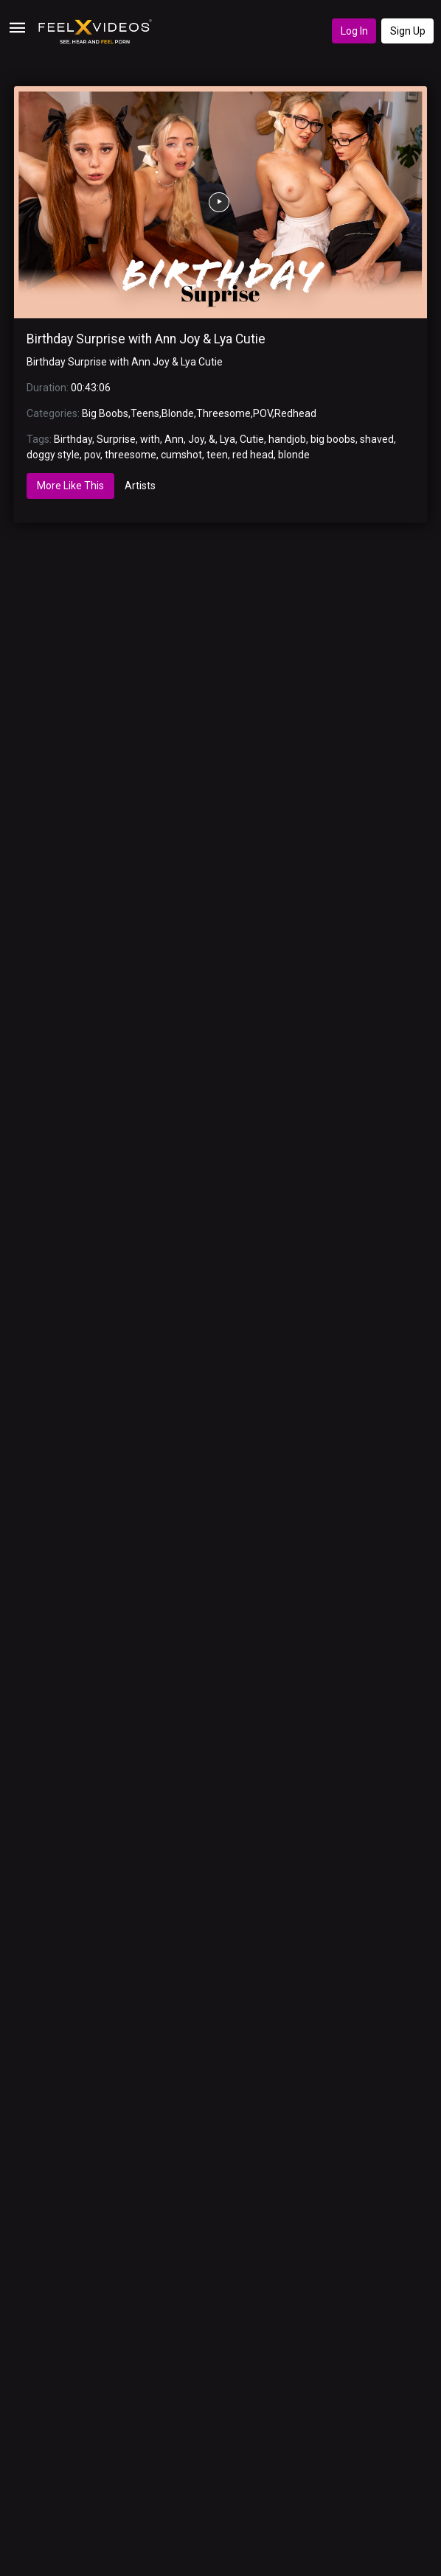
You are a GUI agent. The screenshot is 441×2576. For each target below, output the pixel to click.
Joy (196, 439)
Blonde (178, 413)
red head (253, 455)
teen (217, 455)
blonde (294, 455)
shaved (377, 439)
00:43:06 (91, 387)
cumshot (181, 455)
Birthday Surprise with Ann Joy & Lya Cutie (146, 339)
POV (262, 413)
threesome (130, 455)
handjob (287, 439)
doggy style (53, 455)
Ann (174, 439)
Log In (354, 31)
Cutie (252, 439)
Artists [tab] (140, 485)
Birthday (73, 439)
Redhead (295, 413)
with (150, 439)
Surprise (116, 439)
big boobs (332, 439)
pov (92, 455)
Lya (227, 439)
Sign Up (408, 31)
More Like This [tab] (70, 485)
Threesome (223, 413)
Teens (145, 413)
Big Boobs (105, 413)
